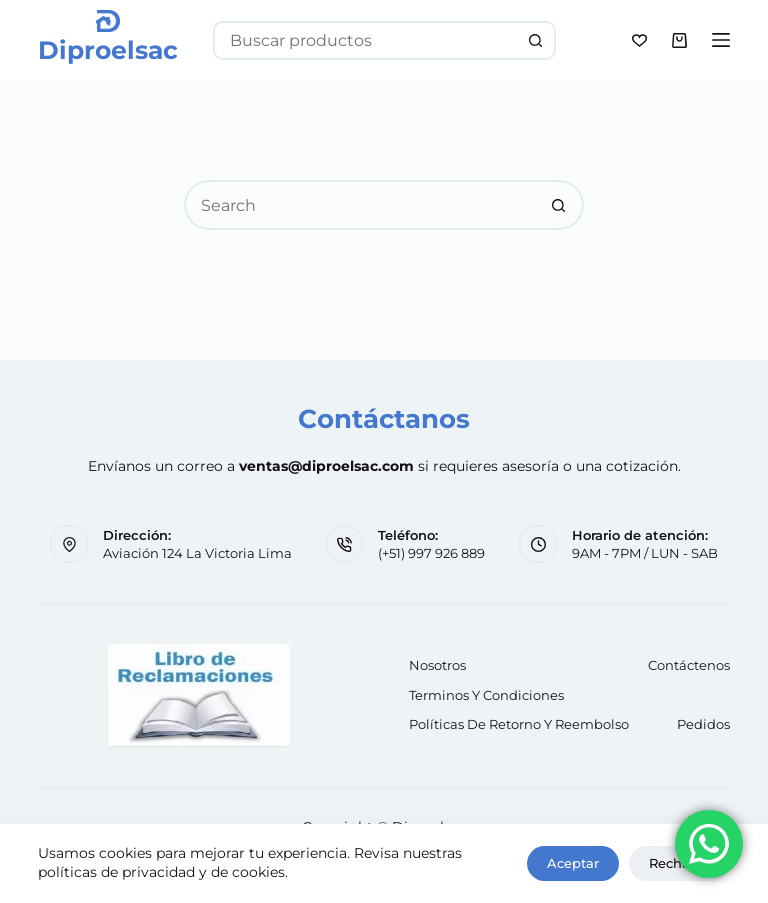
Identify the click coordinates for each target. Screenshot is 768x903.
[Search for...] (364, 40)
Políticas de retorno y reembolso (519, 724)
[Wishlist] (639, 40)
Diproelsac (108, 50)
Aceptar (573, 863)
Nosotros (437, 665)
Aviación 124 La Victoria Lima (197, 553)
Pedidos (703, 724)
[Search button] (536, 40)
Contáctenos (689, 665)
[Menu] (721, 40)
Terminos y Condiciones (486, 695)
